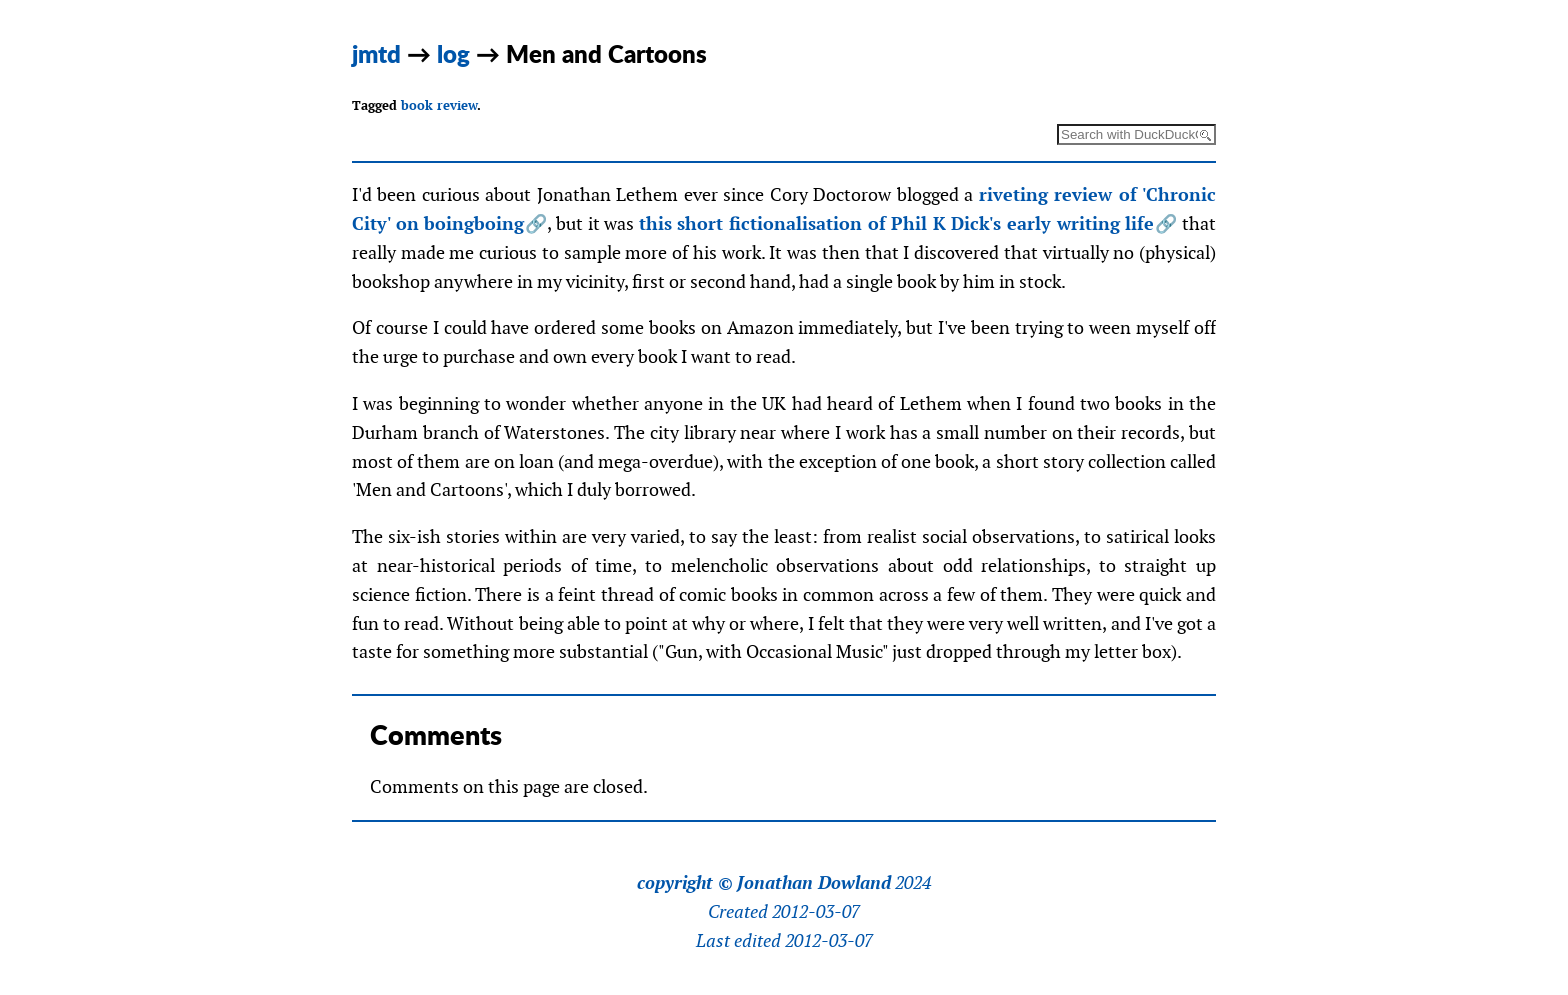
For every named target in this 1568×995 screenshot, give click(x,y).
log (453, 53)
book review (439, 105)
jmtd (376, 53)
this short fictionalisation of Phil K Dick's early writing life (896, 223)
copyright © (685, 883)
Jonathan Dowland (814, 883)
